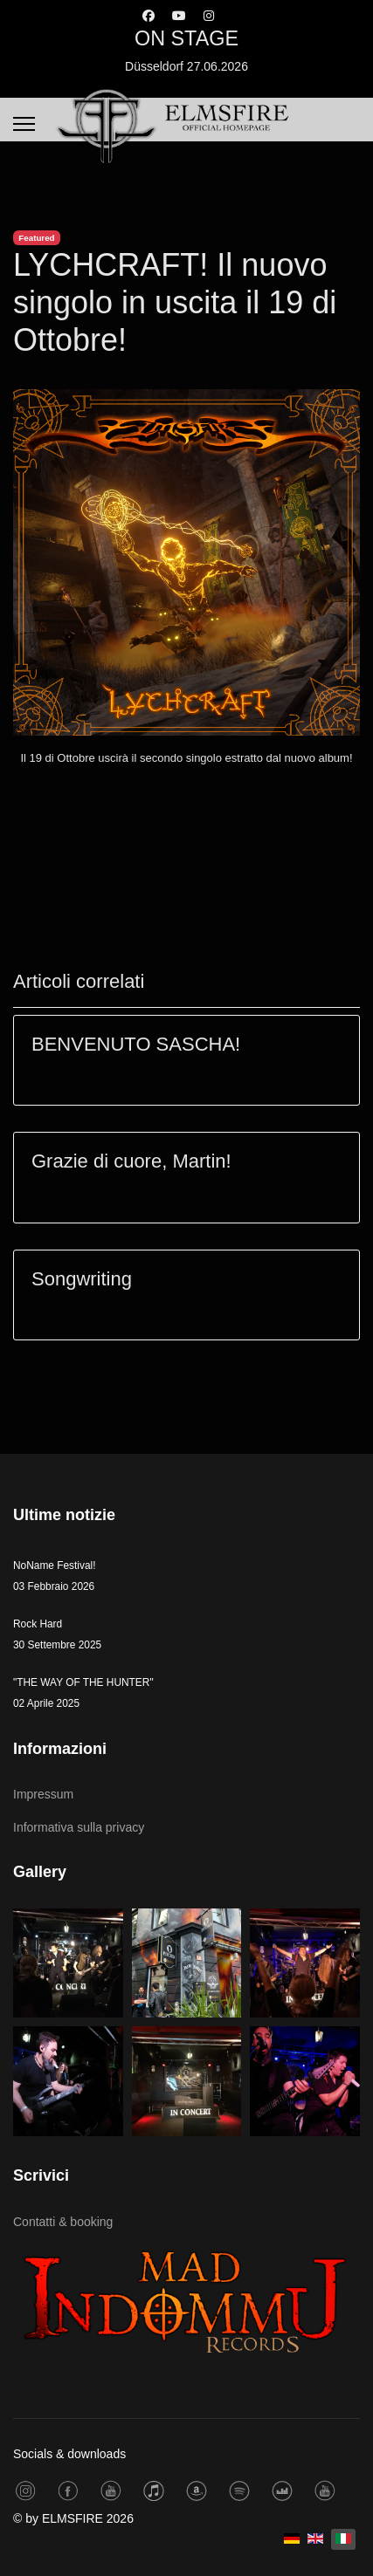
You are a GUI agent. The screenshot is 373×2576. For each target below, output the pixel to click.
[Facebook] (148, 16)
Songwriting (81, 1279)
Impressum (43, 1794)
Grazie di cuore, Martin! (131, 1161)
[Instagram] (209, 16)
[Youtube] (179, 16)
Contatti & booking (63, 2222)
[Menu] (24, 124)
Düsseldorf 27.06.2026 (186, 66)
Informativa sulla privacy (78, 1827)
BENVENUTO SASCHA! (135, 1044)
